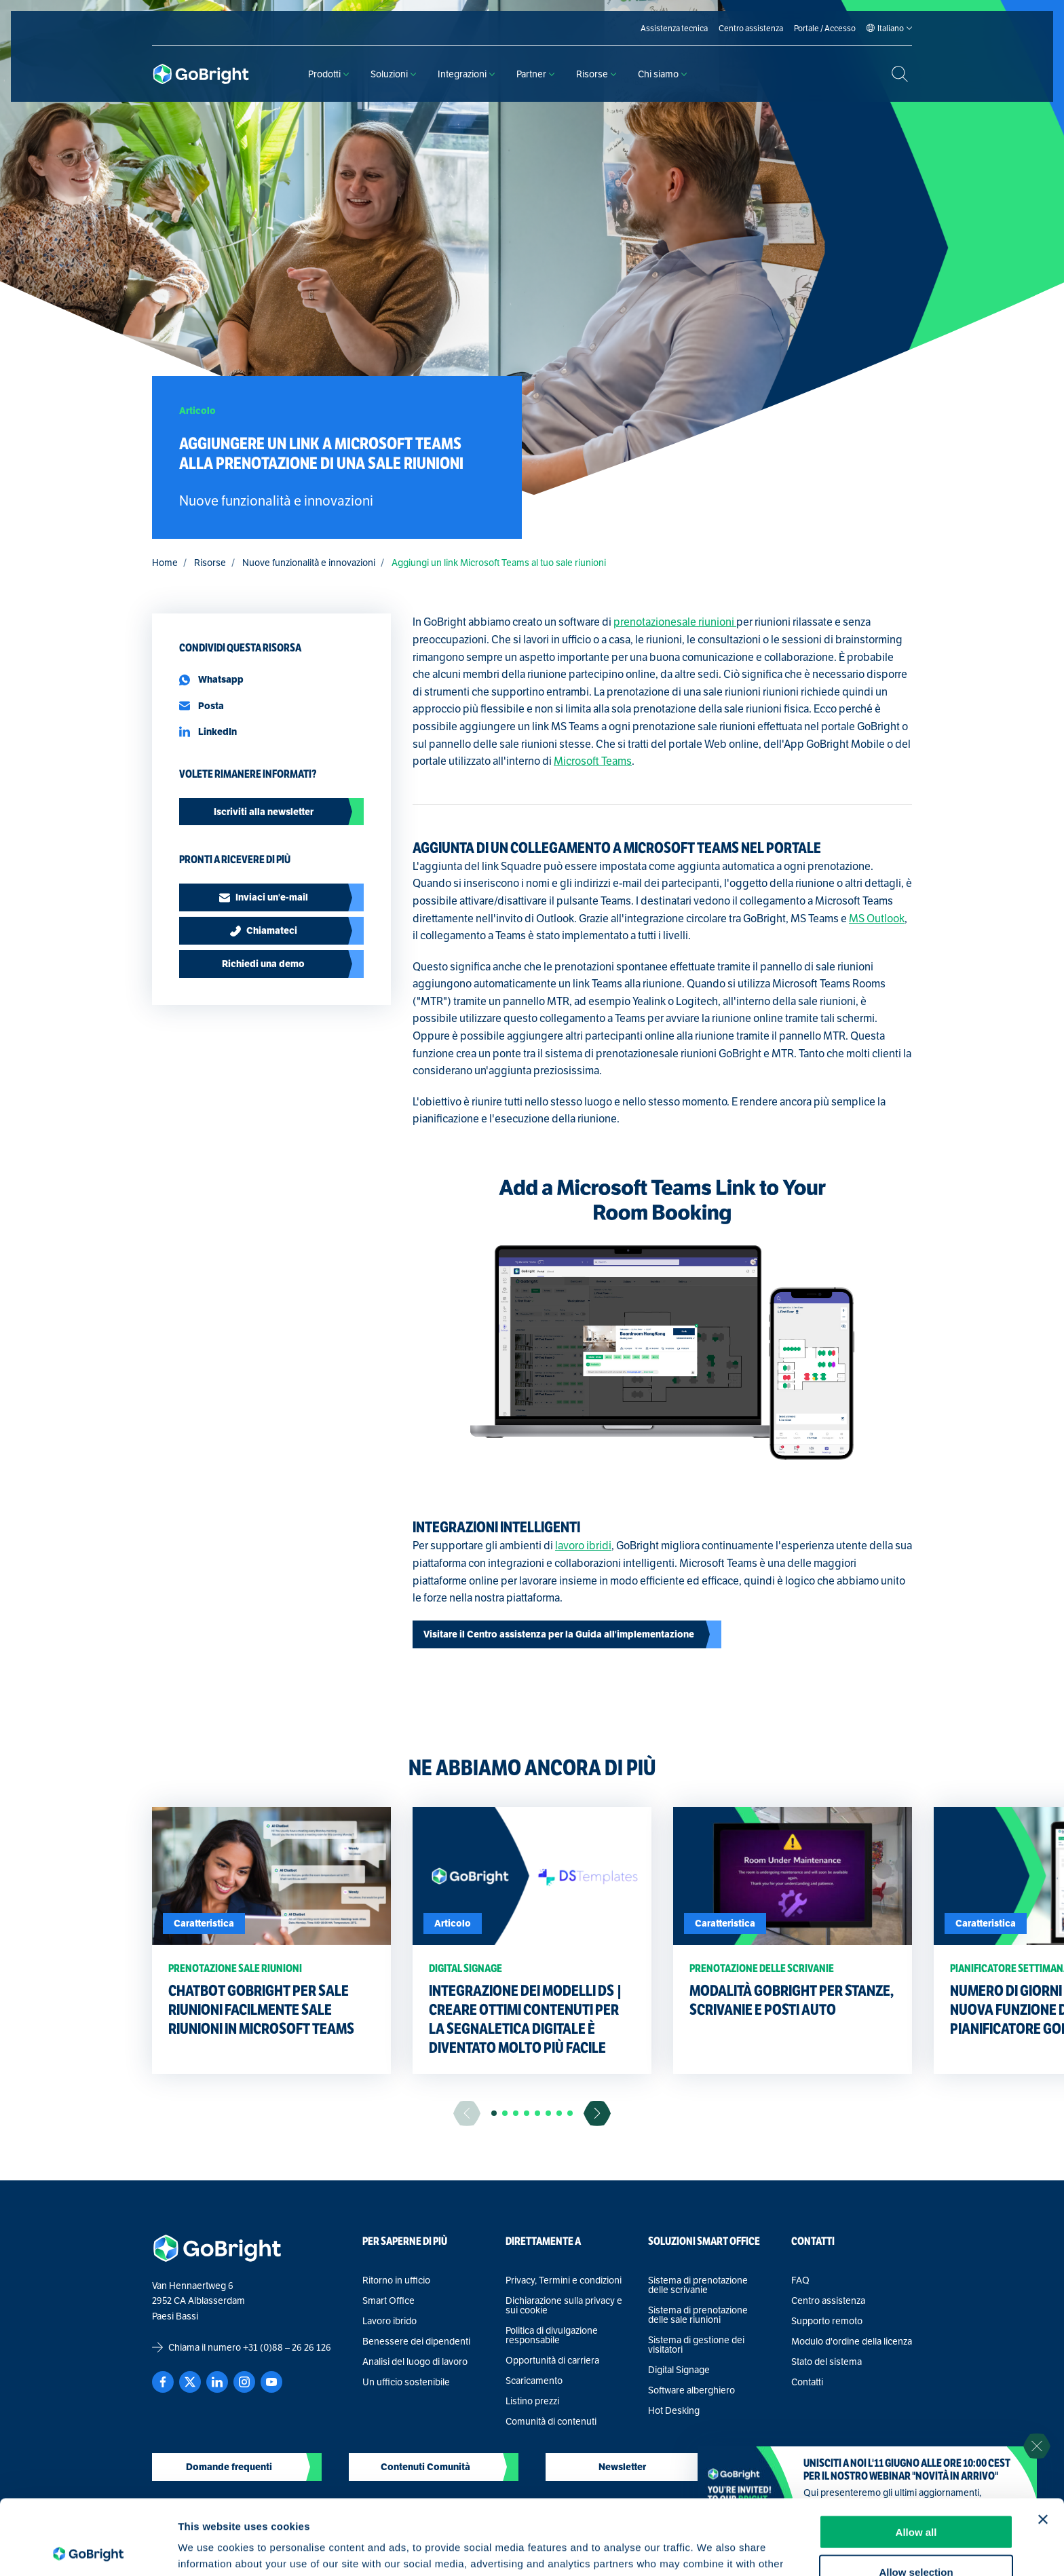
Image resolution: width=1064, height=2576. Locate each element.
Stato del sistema (826, 2361)
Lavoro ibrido (389, 2321)
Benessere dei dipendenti (416, 2341)
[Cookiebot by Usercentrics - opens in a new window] (87, 2549)
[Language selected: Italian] (890, 28)
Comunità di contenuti (551, 2421)
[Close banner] (1043, 2444)
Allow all (916, 2457)
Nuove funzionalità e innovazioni (308, 562)
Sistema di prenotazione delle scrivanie (698, 2284)
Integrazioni (466, 74)
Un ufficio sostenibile (406, 2382)
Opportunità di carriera (552, 2360)
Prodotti (328, 74)
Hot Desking (674, 2410)
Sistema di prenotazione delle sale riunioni (698, 2314)
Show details (712, 2549)
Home (165, 562)
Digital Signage (679, 2369)
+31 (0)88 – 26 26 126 (287, 2347)
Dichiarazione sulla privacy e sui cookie (564, 2305)
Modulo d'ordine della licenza (851, 2341)
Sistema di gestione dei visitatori (696, 2344)
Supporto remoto (826, 2321)
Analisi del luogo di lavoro (415, 2361)
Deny (916, 2536)
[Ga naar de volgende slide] (597, 2113)
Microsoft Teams (593, 761)
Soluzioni (393, 74)
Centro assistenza (828, 2300)
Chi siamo (662, 74)
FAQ (800, 2280)
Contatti (807, 2382)
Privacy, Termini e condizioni (564, 2280)
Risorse (596, 74)
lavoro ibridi (583, 1545)
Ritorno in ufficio (396, 2280)
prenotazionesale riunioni (674, 622)
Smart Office (388, 2300)
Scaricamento (534, 2380)
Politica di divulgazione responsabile (552, 2335)
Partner (535, 74)
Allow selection (916, 2497)
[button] (494, 2113)
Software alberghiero (691, 2390)
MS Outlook (877, 918)
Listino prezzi (532, 2401)
